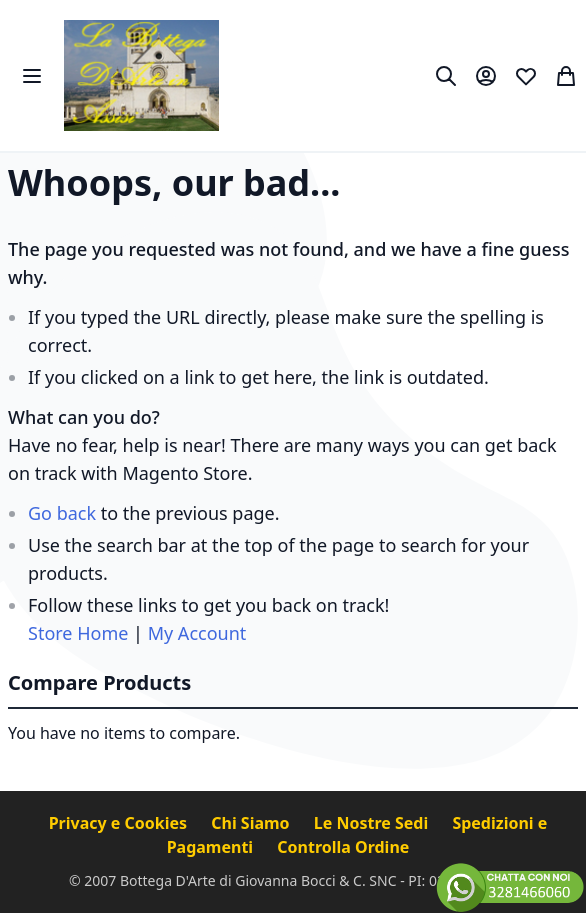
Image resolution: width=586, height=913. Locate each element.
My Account (197, 633)
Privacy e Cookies (120, 823)
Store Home (78, 633)
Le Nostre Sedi (373, 823)
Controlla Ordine (343, 847)
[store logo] (141, 75)
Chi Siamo (252, 823)
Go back (62, 513)
